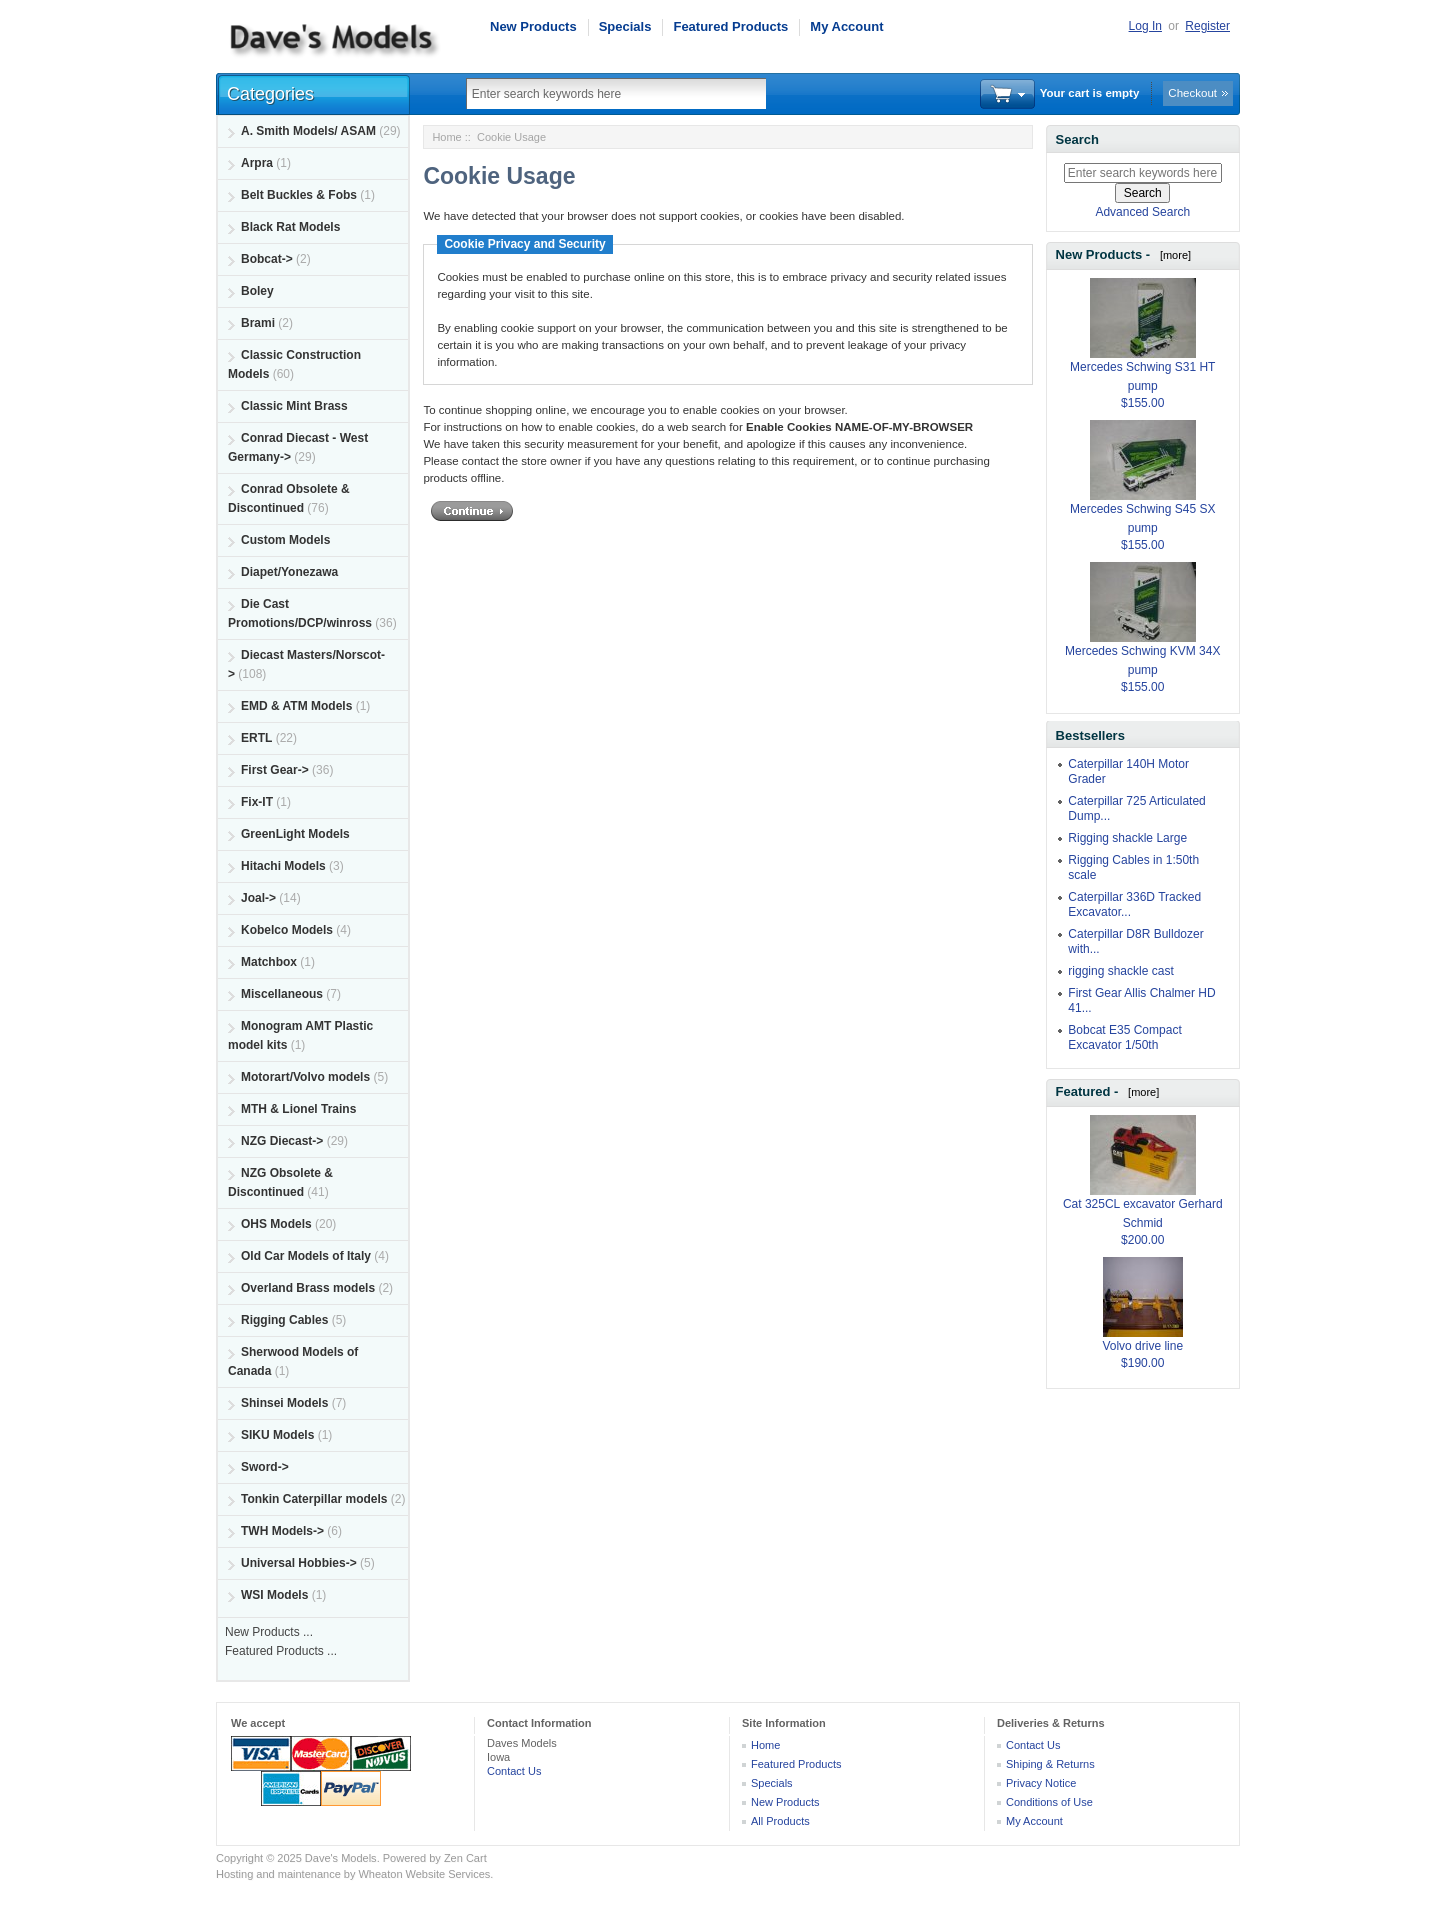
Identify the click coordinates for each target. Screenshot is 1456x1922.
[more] (1172, 255)
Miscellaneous (282, 994)
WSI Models (274, 1595)
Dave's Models (341, 1858)
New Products (533, 26)
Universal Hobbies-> (299, 1563)
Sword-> (265, 1467)
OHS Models (276, 1224)
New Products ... (269, 1632)
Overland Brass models (308, 1288)
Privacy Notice (1041, 1783)
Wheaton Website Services (424, 1874)
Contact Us (514, 1771)
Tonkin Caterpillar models (314, 1499)
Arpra (257, 163)
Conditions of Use (1049, 1802)
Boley (257, 291)
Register (1207, 26)
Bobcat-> (267, 259)
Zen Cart (465, 1858)
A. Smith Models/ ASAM (308, 131)
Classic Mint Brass (294, 406)
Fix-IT (257, 802)
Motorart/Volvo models (305, 1077)
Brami (258, 323)
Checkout (1192, 93)
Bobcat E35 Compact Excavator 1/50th (1124, 1037)
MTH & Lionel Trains (298, 1109)
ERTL (256, 738)
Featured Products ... (281, 1651)
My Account (846, 26)
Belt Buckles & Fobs (299, 195)
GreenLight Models (295, 834)
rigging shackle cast (1120, 971)
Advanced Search (1142, 212)
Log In (1145, 26)
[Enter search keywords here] (1143, 173)
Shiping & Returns (1050, 1764)
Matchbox (269, 962)
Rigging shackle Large (1127, 838)
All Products (780, 1821)
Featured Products (730, 26)
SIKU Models (277, 1435)
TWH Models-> (282, 1531)
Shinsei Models (284, 1403)
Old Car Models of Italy (306, 1256)
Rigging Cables (284, 1320)
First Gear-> (275, 770)
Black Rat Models (290, 227)
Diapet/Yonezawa (289, 572)
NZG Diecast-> (282, 1141)
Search (1077, 139)
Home (446, 137)
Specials (625, 26)
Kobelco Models (287, 930)
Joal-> (258, 898)
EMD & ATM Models (296, 706)
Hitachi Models (283, 866)
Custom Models (285, 540)
